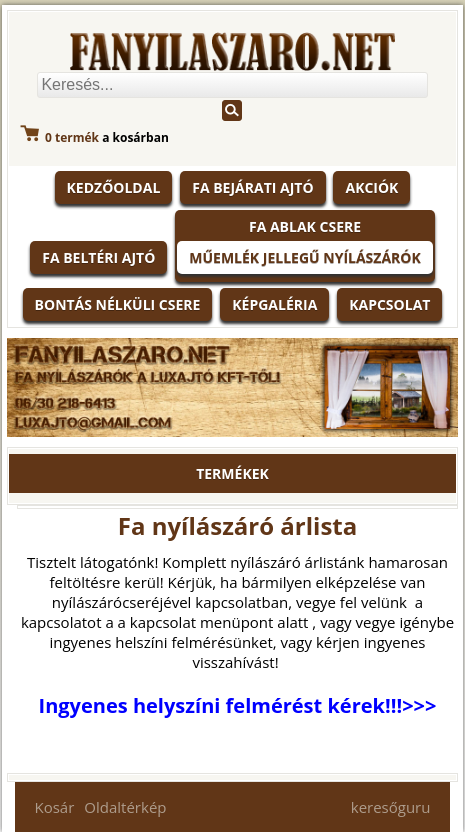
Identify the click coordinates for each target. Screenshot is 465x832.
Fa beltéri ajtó (98, 257)
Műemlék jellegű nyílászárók (304, 257)
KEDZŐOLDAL (114, 187)
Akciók (371, 187)
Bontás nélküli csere (118, 304)
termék (72, 137)
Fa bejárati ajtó (252, 187)
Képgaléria (274, 304)
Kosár (55, 807)
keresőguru (391, 807)
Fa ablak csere (305, 226)
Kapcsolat (389, 304)
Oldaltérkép (125, 807)
